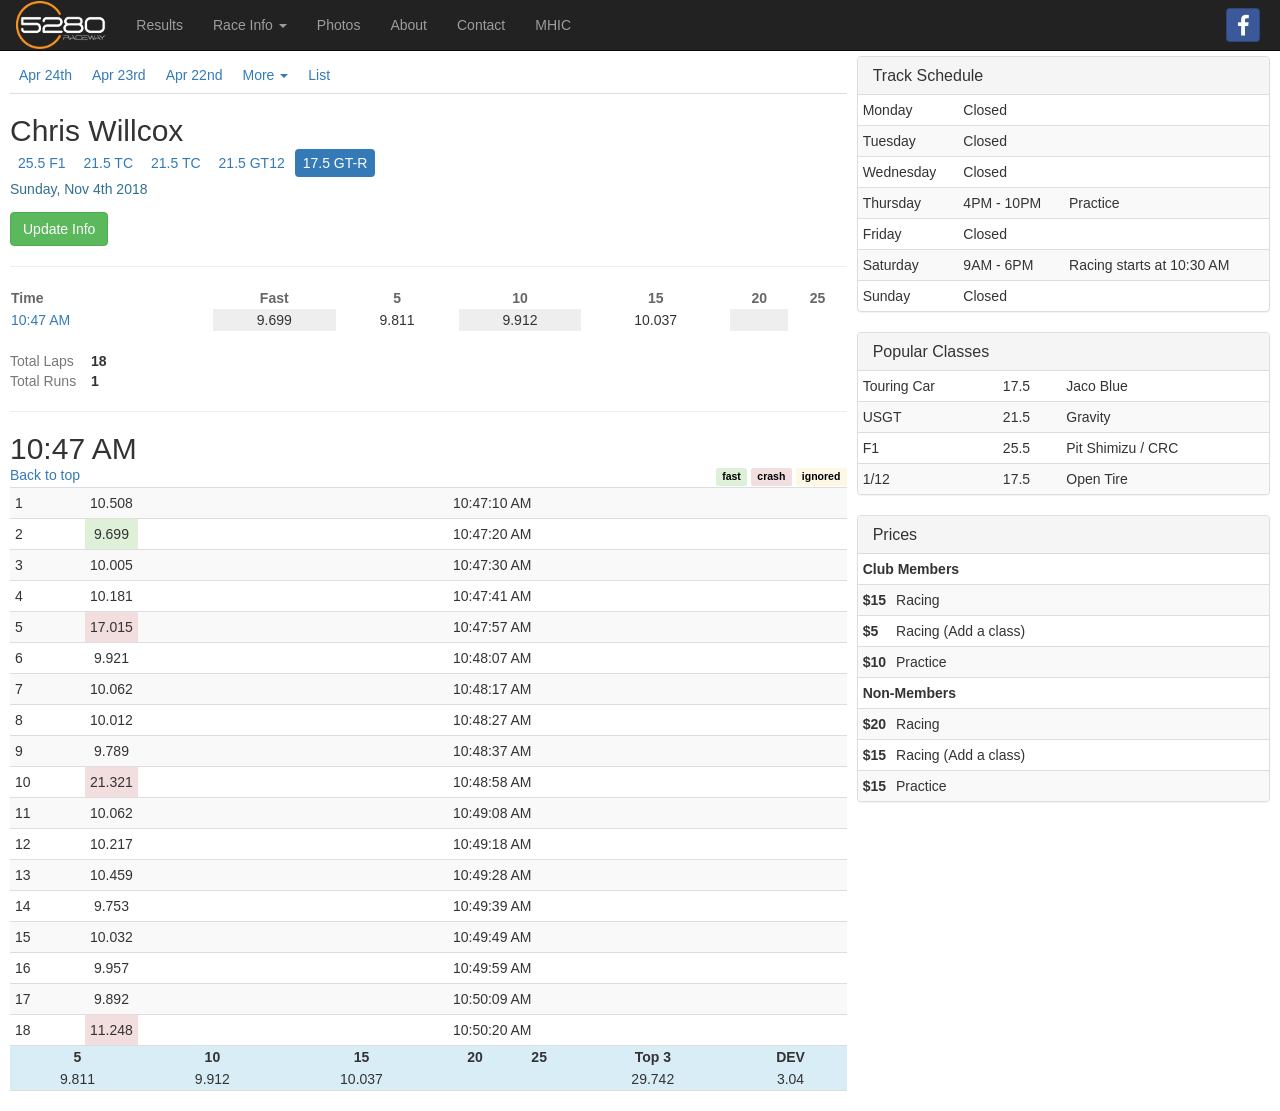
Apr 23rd (119, 75)
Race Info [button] (250, 25)
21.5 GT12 (252, 163)
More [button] (265, 75)
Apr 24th (45, 75)
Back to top (45, 475)
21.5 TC (108, 163)
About (408, 25)
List (319, 75)
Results (159, 25)
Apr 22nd (194, 75)
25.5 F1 (41, 163)
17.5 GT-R (335, 163)
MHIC (553, 25)
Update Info (59, 229)
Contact (481, 25)
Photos (339, 25)
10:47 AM (40, 320)
